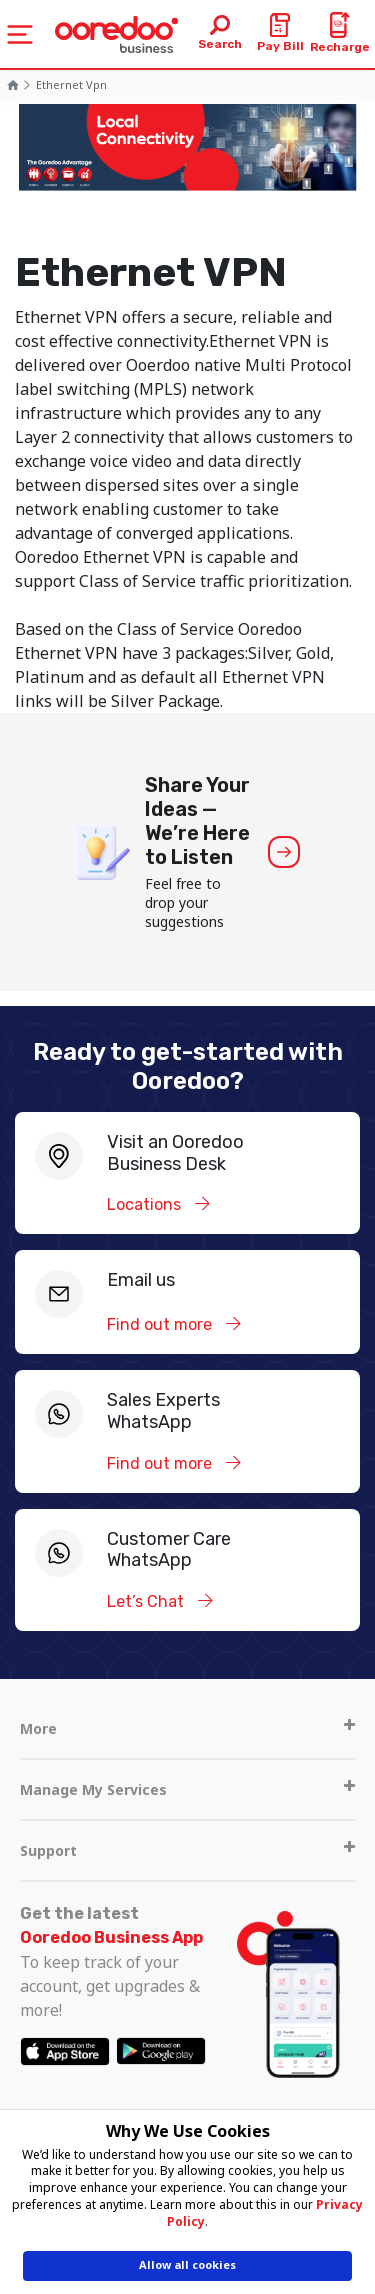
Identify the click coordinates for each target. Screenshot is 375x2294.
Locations (146, 1204)
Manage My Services (187, 1789)
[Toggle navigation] (20, 34)
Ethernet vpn (71, 84)
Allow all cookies (187, 2264)
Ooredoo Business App (111, 1937)
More (187, 1728)
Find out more (161, 1324)
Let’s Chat (147, 1601)
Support (187, 1850)
